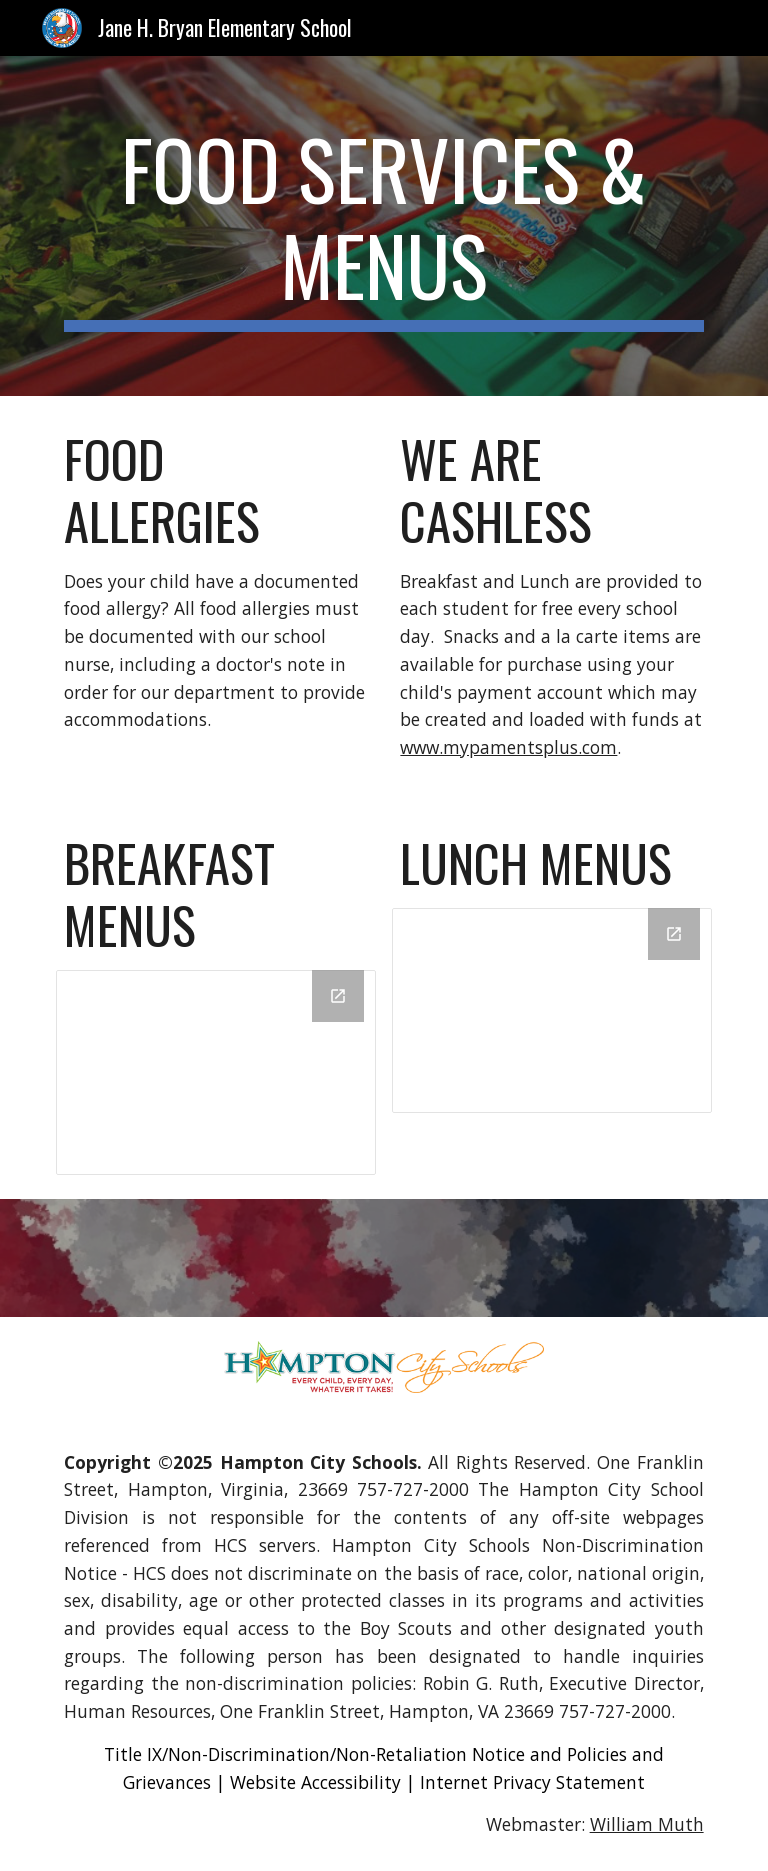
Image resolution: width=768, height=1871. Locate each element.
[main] (383, 226)
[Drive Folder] (215, 1072)
